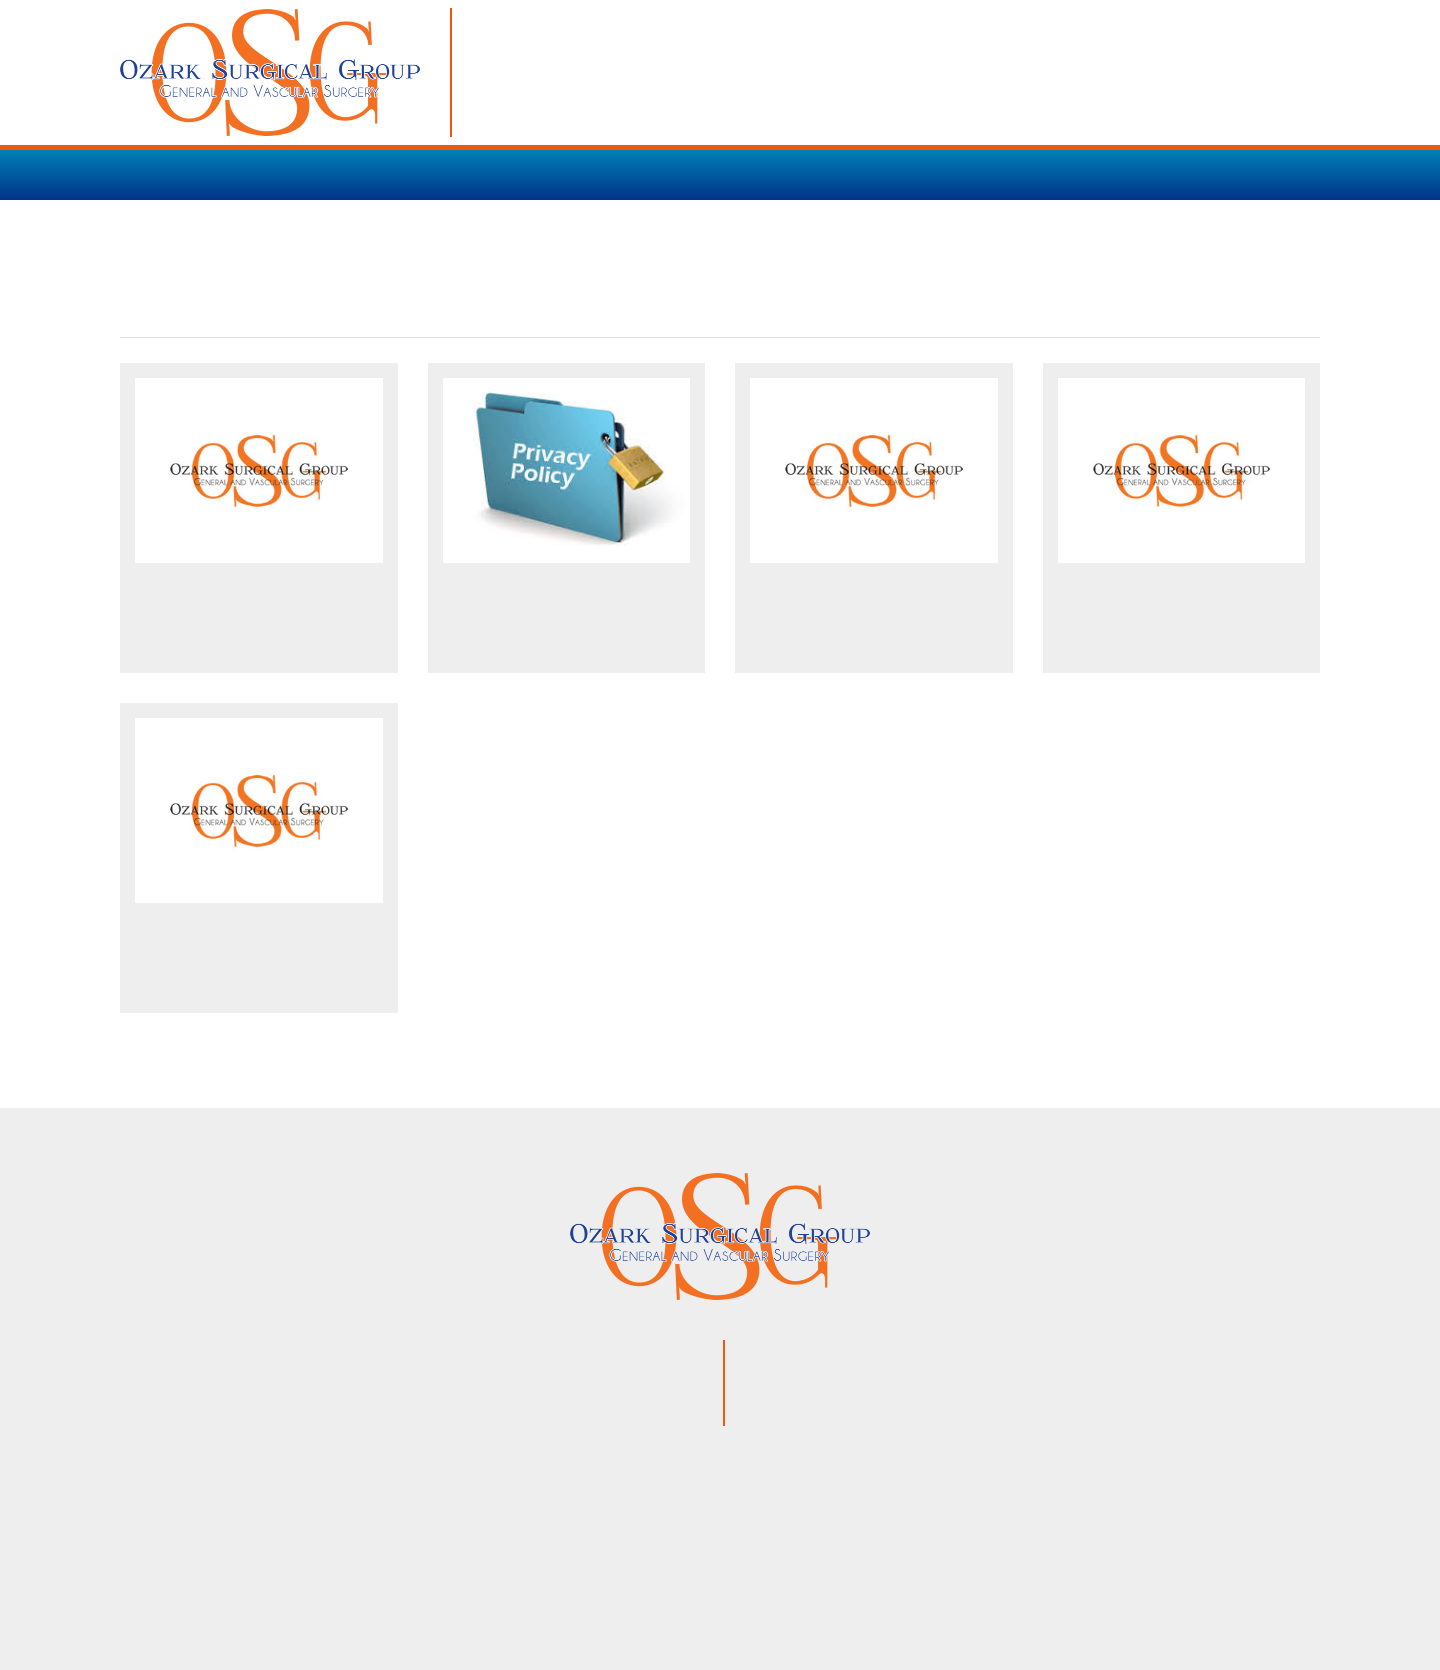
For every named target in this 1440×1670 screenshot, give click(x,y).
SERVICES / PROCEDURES (308, 174)
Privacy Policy (712, 1596)
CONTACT (1076, 174)
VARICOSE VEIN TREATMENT (561, 174)
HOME (146, 174)
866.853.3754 (894, 1382)
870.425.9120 (880, 1354)
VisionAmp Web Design (895, 1596)
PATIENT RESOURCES (798, 174)
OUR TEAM (961, 174)
